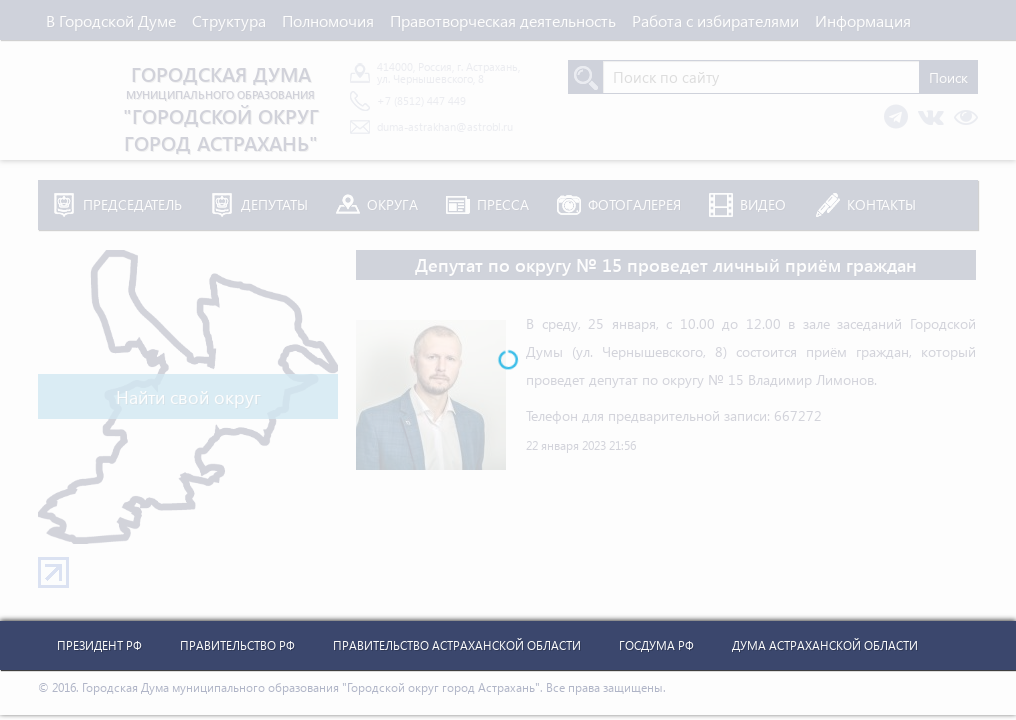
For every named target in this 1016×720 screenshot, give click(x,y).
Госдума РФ (656, 645)
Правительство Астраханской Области (457, 645)
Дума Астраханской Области (825, 645)
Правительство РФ (237, 645)
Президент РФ (99, 645)
